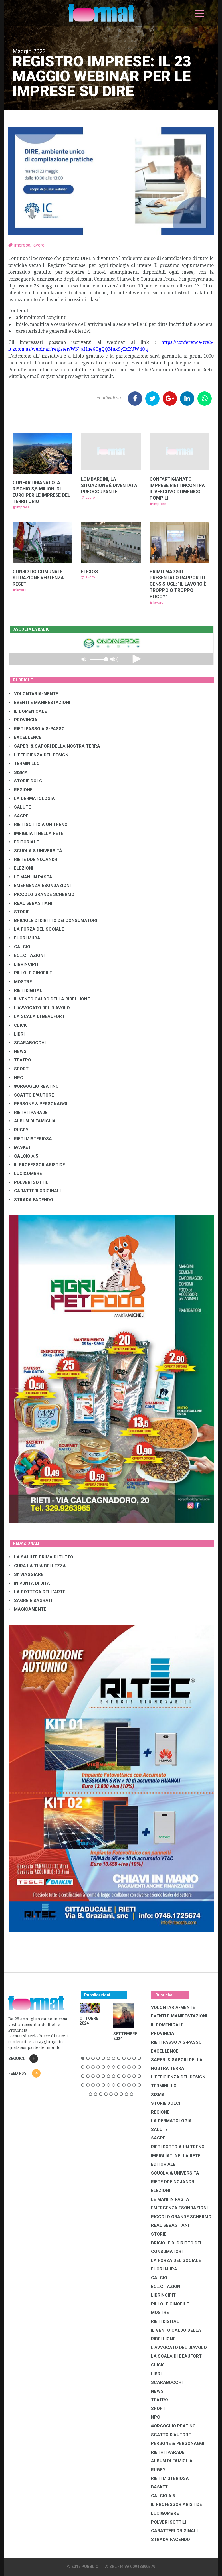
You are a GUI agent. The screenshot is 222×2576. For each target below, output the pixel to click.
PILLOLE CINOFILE (30, 972)
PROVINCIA (23, 719)
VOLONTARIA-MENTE (33, 693)
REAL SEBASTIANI (30, 903)
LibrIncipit (24, 964)
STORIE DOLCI (26, 780)
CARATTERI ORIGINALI (35, 1190)
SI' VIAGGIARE (26, 1574)
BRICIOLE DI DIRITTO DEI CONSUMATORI (53, 920)
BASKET (20, 1147)
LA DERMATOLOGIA (32, 798)
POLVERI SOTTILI (29, 1182)
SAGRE (19, 816)
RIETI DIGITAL (25, 990)
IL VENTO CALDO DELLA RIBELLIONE (49, 999)
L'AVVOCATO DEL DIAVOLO (39, 1007)
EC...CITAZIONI (27, 955)
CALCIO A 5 (23, 1156)
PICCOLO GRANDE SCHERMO (41, 894)
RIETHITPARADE (28, 1112)
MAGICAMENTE (27, 1609)
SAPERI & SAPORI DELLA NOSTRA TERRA (54, 746)
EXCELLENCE (25, 737)
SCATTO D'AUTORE (31, 1095)
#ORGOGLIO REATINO (34, 1086)
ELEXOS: (90, 571)
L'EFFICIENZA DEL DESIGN (38, 755)
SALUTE (20, 807)
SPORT (19, 1068)
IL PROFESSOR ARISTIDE (37, 1164)
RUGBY (19, 1129)
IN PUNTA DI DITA (29, 1583)
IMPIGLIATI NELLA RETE (36, 833)
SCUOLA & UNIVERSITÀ (35, 850)
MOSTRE (20, 981)
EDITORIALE (24, 842)
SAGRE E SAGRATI (30, 1600)
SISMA (18, 772)
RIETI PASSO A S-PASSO (37, 728)
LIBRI (17, 1034)
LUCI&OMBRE (25, 1173)
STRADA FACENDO (31, 1199)
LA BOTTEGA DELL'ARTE (37, 1591)
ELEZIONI (21, 868)
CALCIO (19, 946)
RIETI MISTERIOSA (30, 1138)
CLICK (18, 1025)
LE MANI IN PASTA (30, 877)
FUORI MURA (24, 938)
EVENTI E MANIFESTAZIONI (39, 702)
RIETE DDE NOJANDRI (33, 859)
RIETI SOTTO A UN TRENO (38, 824)
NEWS (18, 1051)
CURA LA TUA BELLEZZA (37, 1565)
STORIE (19, 911)
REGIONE (21, 789)
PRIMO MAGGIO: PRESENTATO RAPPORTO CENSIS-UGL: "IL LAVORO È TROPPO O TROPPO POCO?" (178, 584)
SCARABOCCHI (27, 1042)
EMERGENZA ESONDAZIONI (40, 885)
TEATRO (20, 1060)
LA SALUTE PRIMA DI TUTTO (41, 1557)
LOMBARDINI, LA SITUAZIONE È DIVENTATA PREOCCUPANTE (109, 485)
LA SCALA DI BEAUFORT (37, 1016)
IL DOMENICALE (28, 711)
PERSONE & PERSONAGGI (38, 1103)
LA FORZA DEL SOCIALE (36, 929)
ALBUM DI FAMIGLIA (32, 1121)
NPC (16, 1077)
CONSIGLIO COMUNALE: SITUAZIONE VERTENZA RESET (38, 578)
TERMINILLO (24, 763)
